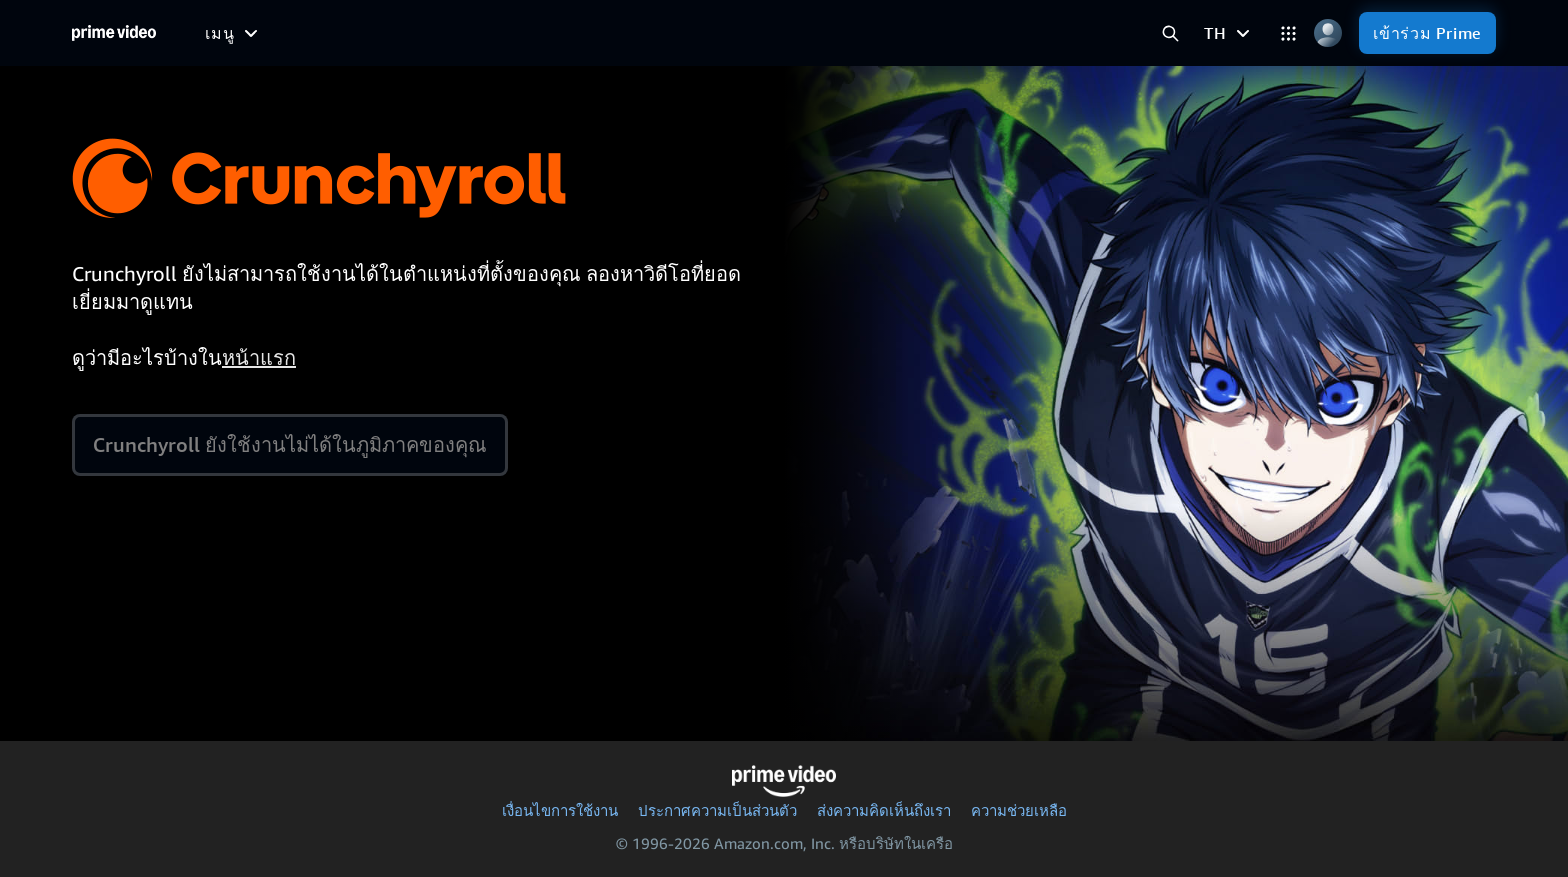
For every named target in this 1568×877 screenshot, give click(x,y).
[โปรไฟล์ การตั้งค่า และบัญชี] (1327, 33)
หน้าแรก (259, 357)
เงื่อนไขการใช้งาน (560, 810)
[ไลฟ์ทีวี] (746, 33)
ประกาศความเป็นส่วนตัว (717, 810)
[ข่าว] (675, 33)
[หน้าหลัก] (114, 33)
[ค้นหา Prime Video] (1170, 33)
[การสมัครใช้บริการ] (888, 33)
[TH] (1229, 33)
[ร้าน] (1027, 33)
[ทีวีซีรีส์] (543, 33)
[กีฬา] (615, 33)
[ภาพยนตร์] (450, 33)
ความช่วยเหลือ (1019, 810)
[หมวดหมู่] (1288, 33)
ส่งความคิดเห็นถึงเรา (884, 810)
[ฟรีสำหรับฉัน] (336, 32)
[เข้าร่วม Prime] (1427, 33)
